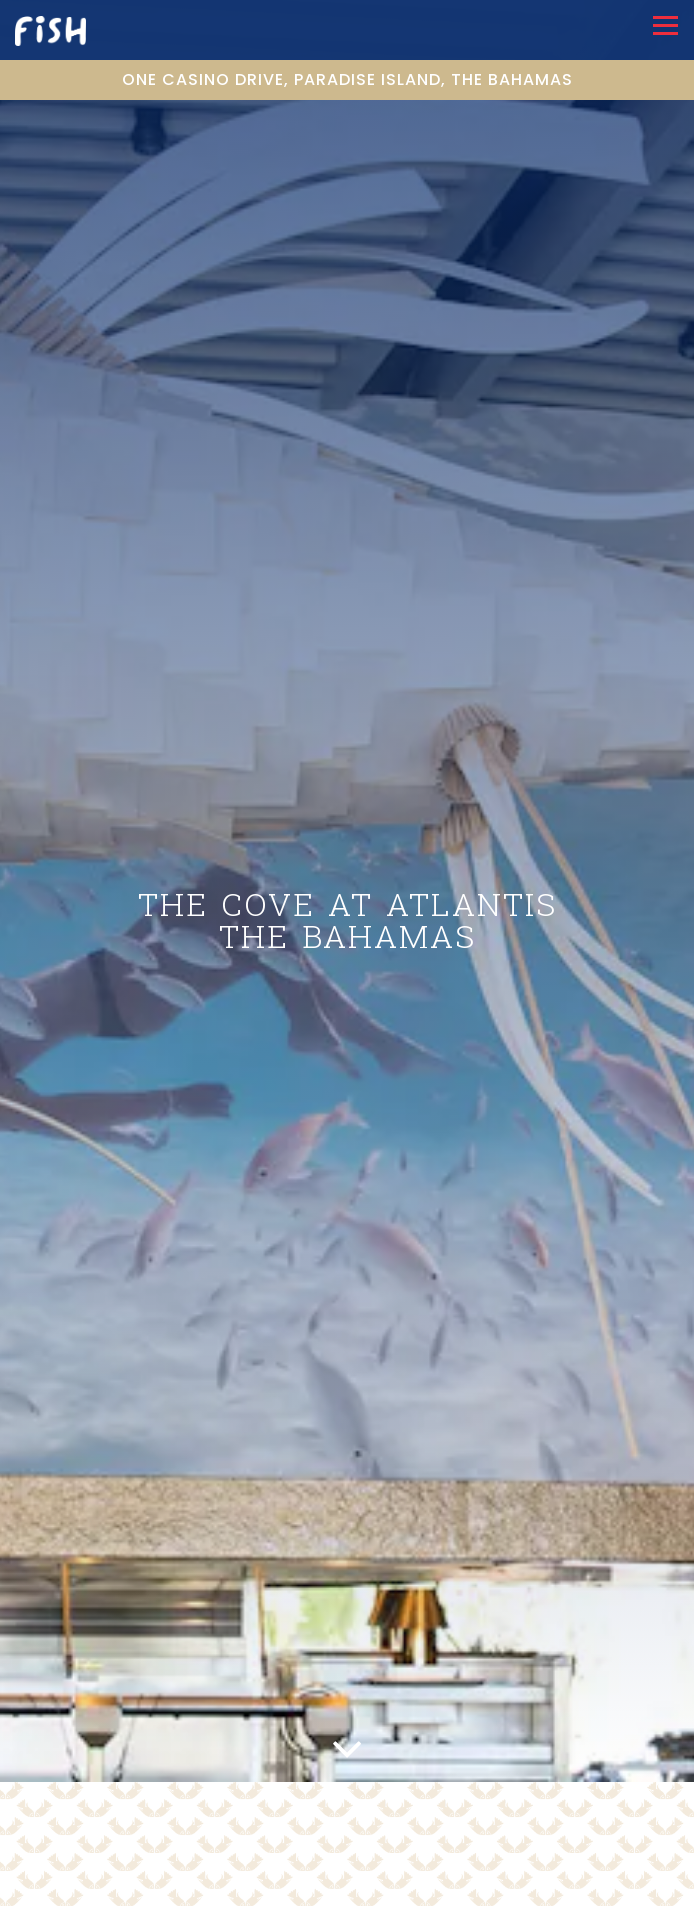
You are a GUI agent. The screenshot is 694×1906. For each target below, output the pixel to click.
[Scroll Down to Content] (347, 1736)
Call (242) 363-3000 (347, 1858)
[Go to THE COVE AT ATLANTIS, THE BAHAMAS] (347, 80)
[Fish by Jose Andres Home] (71, 30)
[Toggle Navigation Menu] (665, 25)
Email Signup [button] (347, 1889)
